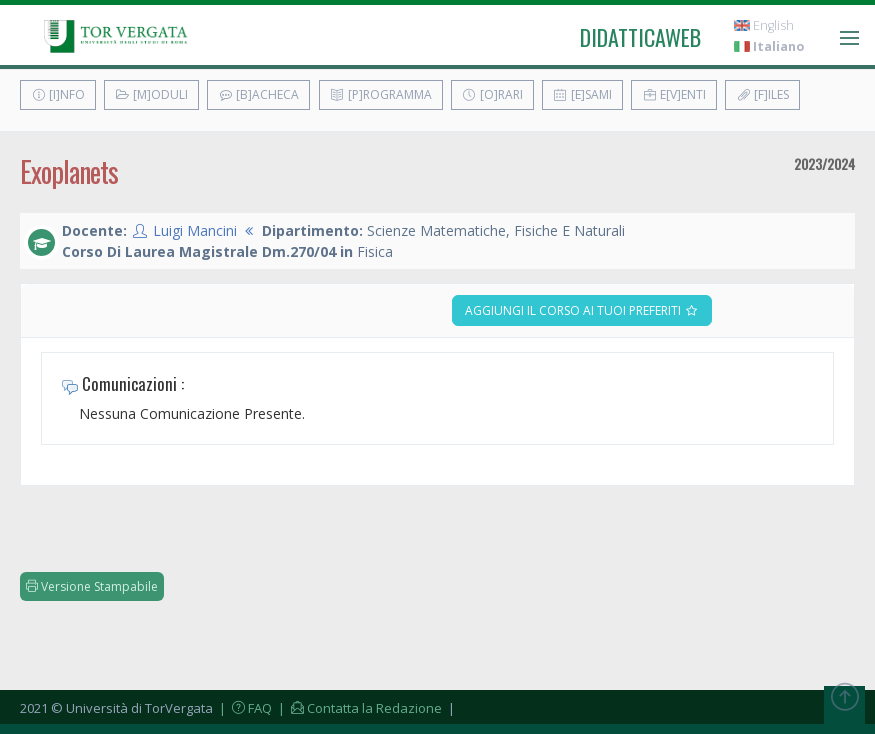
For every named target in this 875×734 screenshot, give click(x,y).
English (764, 25)
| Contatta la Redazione (358, 708)
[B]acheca (258, 94)
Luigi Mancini (195, 230)
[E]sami (582, 94)
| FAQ (244, 708)
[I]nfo (58, 94)
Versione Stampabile (92, 586)
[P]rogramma (381, 94)
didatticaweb (640, 37)
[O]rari (492, 94)
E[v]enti (674, 94)
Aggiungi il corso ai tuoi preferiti (582, 310)
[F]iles (762, 94)
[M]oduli (151, 94)
